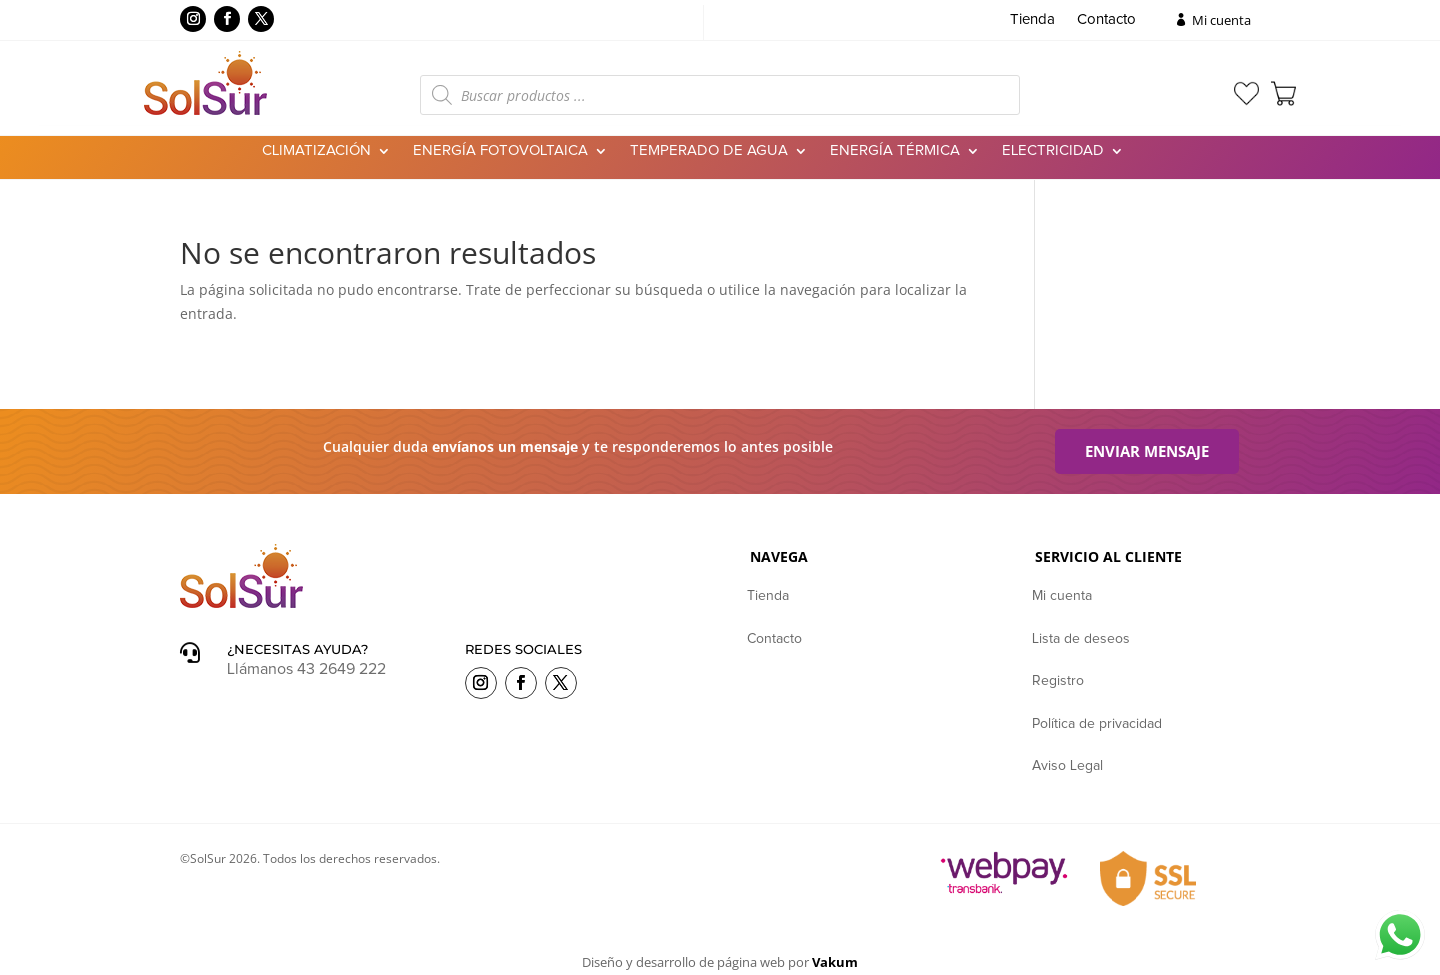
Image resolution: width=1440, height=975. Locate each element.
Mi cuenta (1221, 20)
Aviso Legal (1067, 766)
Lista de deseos (1081, 639)
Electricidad (1053, 151)
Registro (1058, 681)
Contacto (1106, 20)
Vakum (835, 962)
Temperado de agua (709, 151)
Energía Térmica (895, 151)
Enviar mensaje (1147, 451)
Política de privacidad (1097, 724)
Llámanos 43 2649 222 (306, 669)
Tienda (1032, 20)
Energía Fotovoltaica (500, 151)
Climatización (316, 151)
